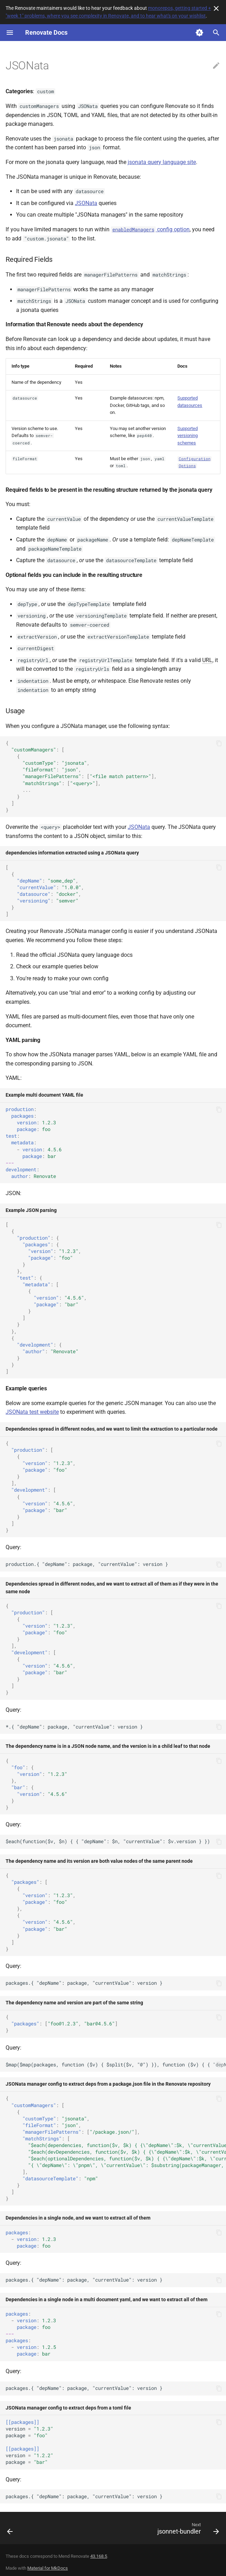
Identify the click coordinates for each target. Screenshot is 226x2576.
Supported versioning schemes (187, 435)
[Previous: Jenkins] (10, 2530)
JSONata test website (32, 1412)
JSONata (86, 203)
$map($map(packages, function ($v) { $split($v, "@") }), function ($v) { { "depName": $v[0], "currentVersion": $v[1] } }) (116, 2065)
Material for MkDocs (47, 2568)
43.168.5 (98, 2556)
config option (150, 229)
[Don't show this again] (216, 8)
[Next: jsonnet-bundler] (187, 2530)
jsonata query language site (162, 162)
